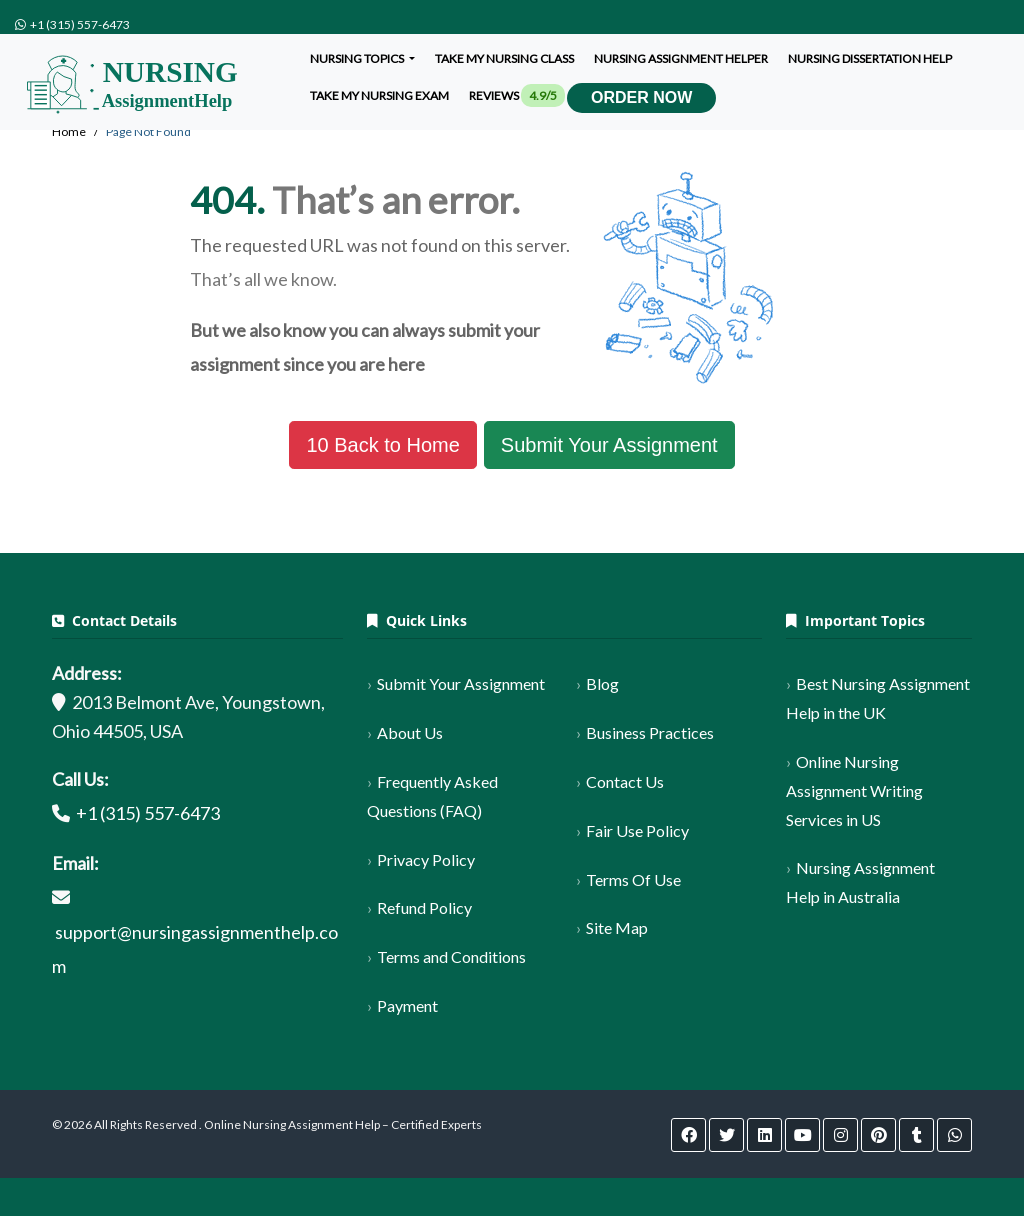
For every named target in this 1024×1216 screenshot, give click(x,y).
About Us (410, 732)
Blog (602, 683)
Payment (407, 1005)
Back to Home (382, 445)
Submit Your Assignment (609, 445)
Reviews (517, 95)
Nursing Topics (358, 58)
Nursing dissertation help (870, 58)
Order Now (641, 97)
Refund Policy (424, 907)
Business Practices (650, 732)
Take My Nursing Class (504, 58)
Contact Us (625, 781)
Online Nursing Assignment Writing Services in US (854, 790)
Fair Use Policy (637, 830)
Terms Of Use (633, 879)
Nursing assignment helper (681, 58)
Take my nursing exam (379, 95)
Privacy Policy (426, 859)
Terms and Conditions (451, 956)
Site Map (617, 927)
